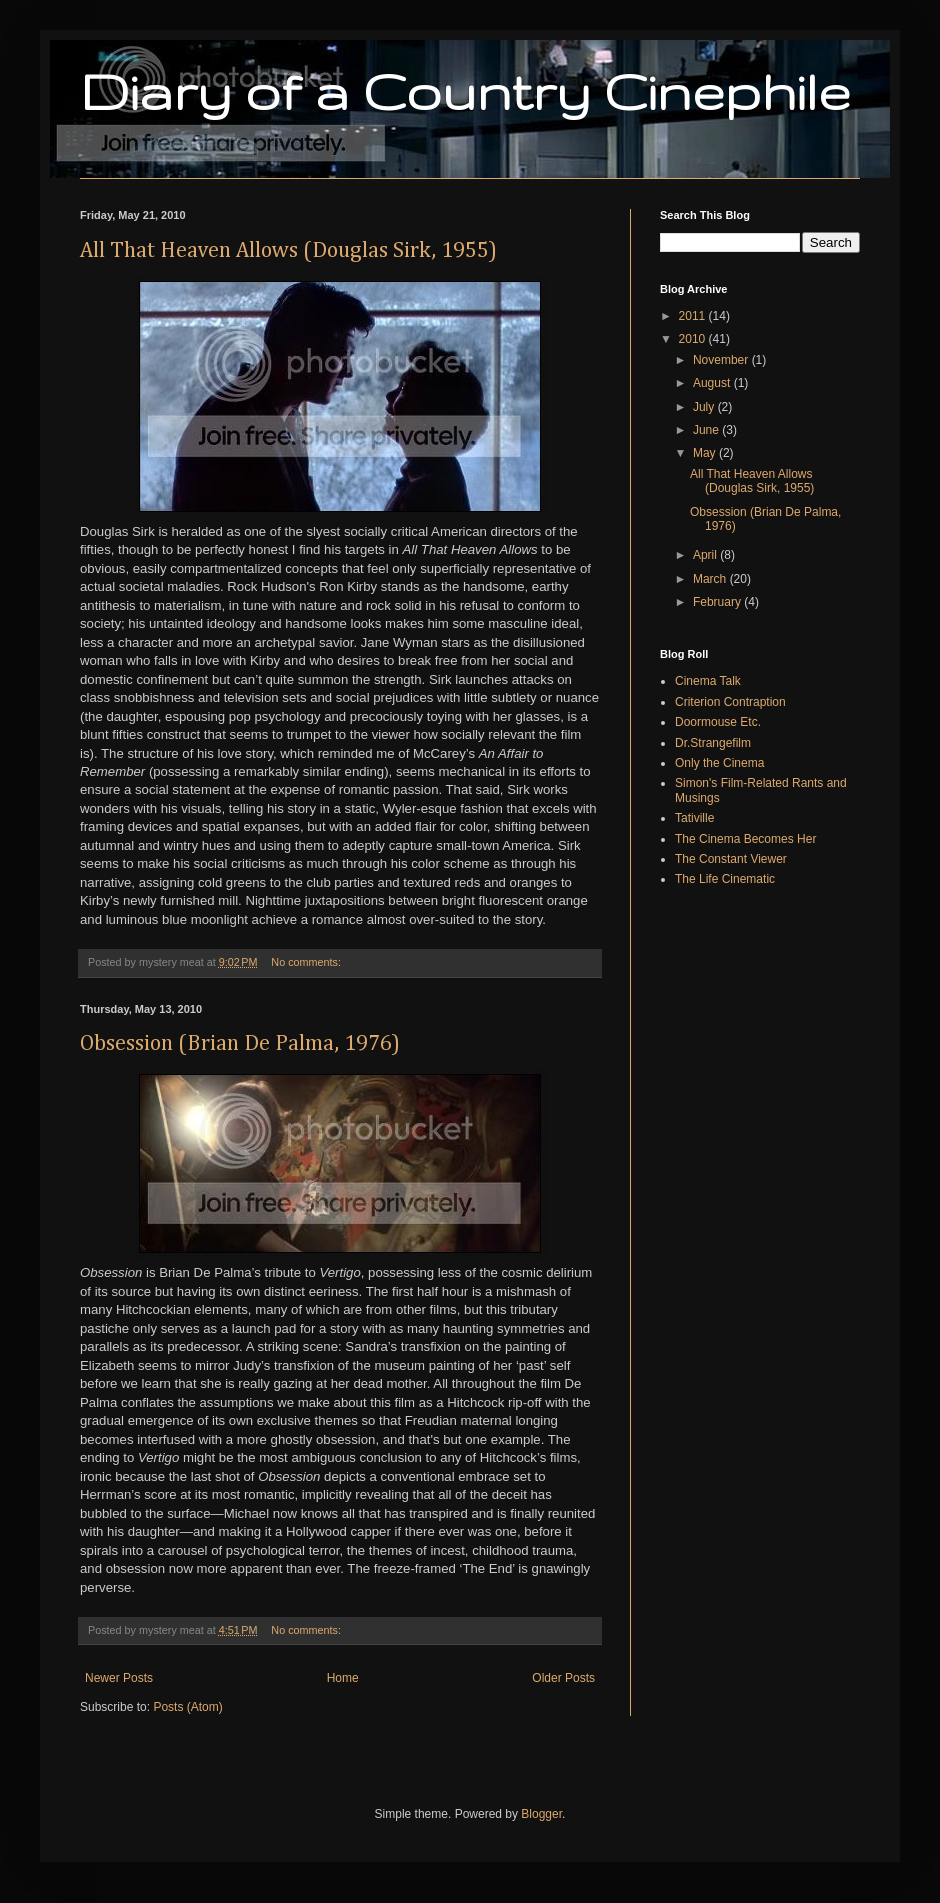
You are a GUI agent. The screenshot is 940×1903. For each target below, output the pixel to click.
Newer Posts (119, 1678)
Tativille (694, 818)
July (705, 407)
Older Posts (563, 1678)
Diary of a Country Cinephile (465, 91)
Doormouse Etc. (718, 722)
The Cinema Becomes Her (745, 839)
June (707, 430)
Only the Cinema (719, 763)
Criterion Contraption (730, 702)
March (711, 579)
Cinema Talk (708, 681)
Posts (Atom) (187, 1707)
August (713, 383)
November (722, 360)
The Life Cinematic (725, 879)
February (718, 602)
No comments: (307, 962)
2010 (694, 339)
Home (343, 1678)
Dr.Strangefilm (713, 743)
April (706, 555)
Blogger (541, 1814)
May (706, 453)
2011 (694, 316)
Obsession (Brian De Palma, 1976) (240, 1044)
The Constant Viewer (731, 859)
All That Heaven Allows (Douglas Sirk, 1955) (288, 251)
